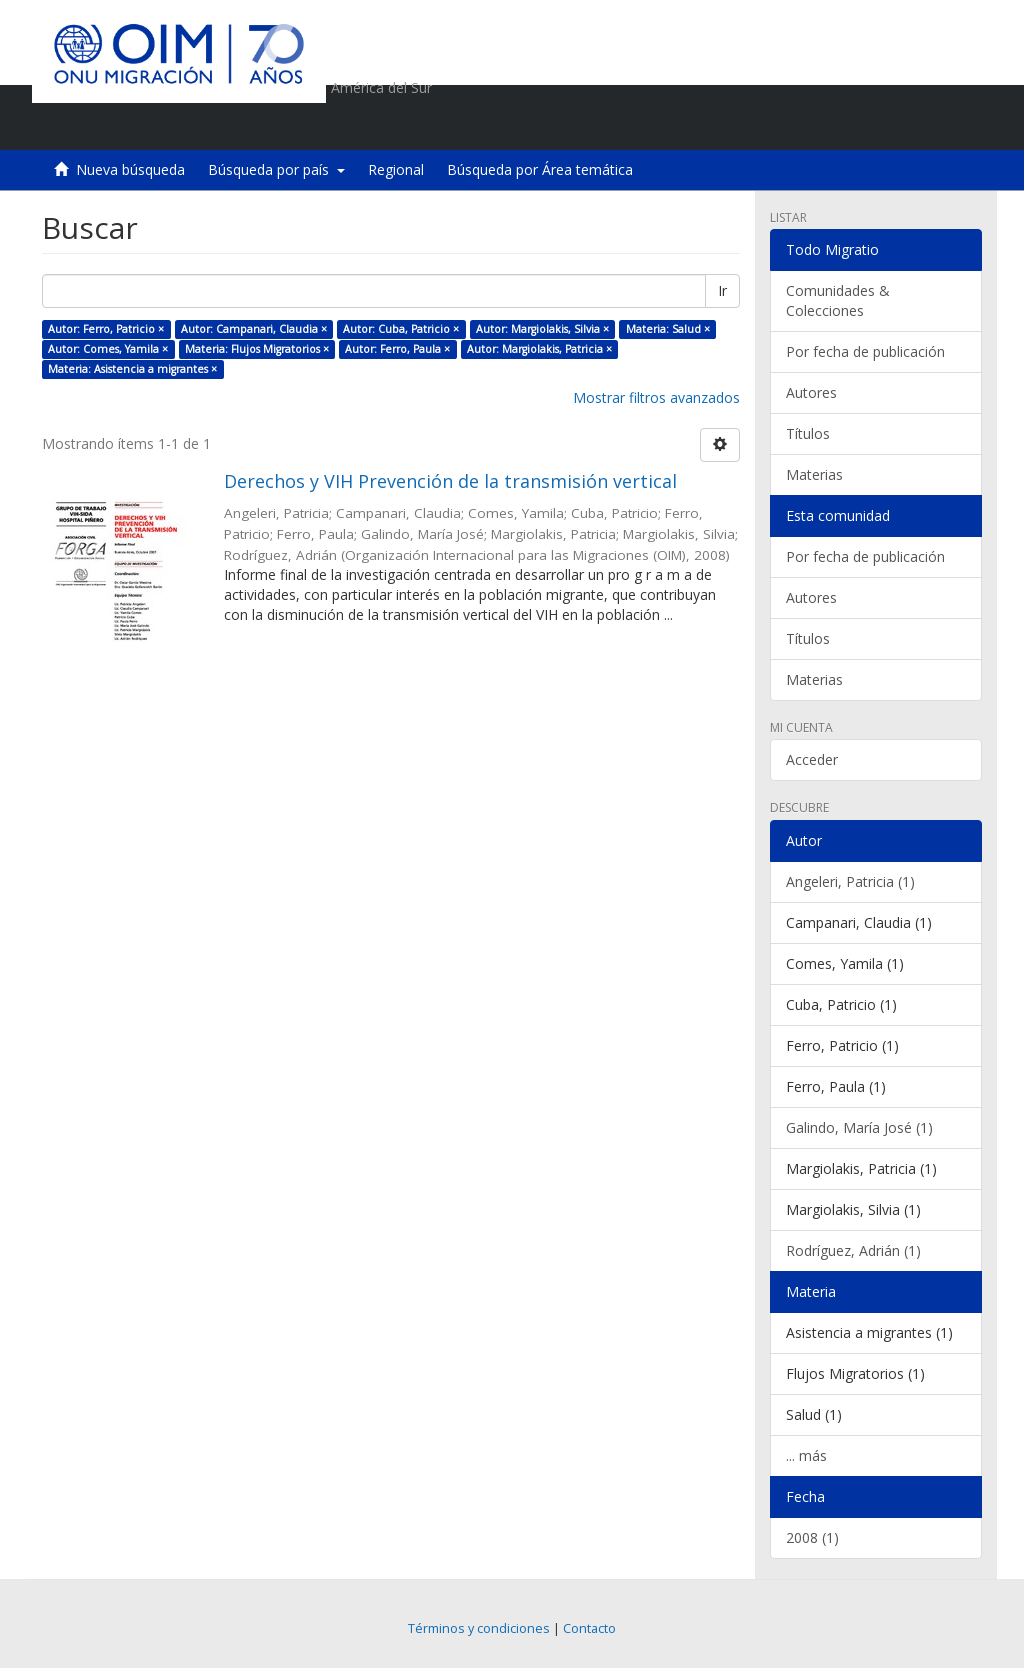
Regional (396, 169)
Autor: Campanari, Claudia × (254, 329)
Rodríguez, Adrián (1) (853, 1250)
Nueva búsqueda (130, 169)
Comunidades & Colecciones (838, 300)
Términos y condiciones (479, 1628)
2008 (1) (812, 1537)
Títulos (808, 433)
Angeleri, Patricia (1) (850, 881)
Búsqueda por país (276, 169)
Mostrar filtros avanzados (656, 397)
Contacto (589, 1628)
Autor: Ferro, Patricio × (106, 329)
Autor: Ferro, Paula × (397, 349)
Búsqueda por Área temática (540, 169)
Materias (814, 474)
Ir (722, 290)
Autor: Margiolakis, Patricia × (539, 349)
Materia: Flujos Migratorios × (257, 349)
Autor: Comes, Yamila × (108, 349)
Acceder (812, 759)
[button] (852, 125)
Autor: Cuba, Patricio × (401, 329)
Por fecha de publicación (865, 351)
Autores (811, 392)
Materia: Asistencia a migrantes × (132, 369)
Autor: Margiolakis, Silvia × (542, 329)
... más (806, 1455)
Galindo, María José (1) (859, 1127)
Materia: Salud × (668, 329)
